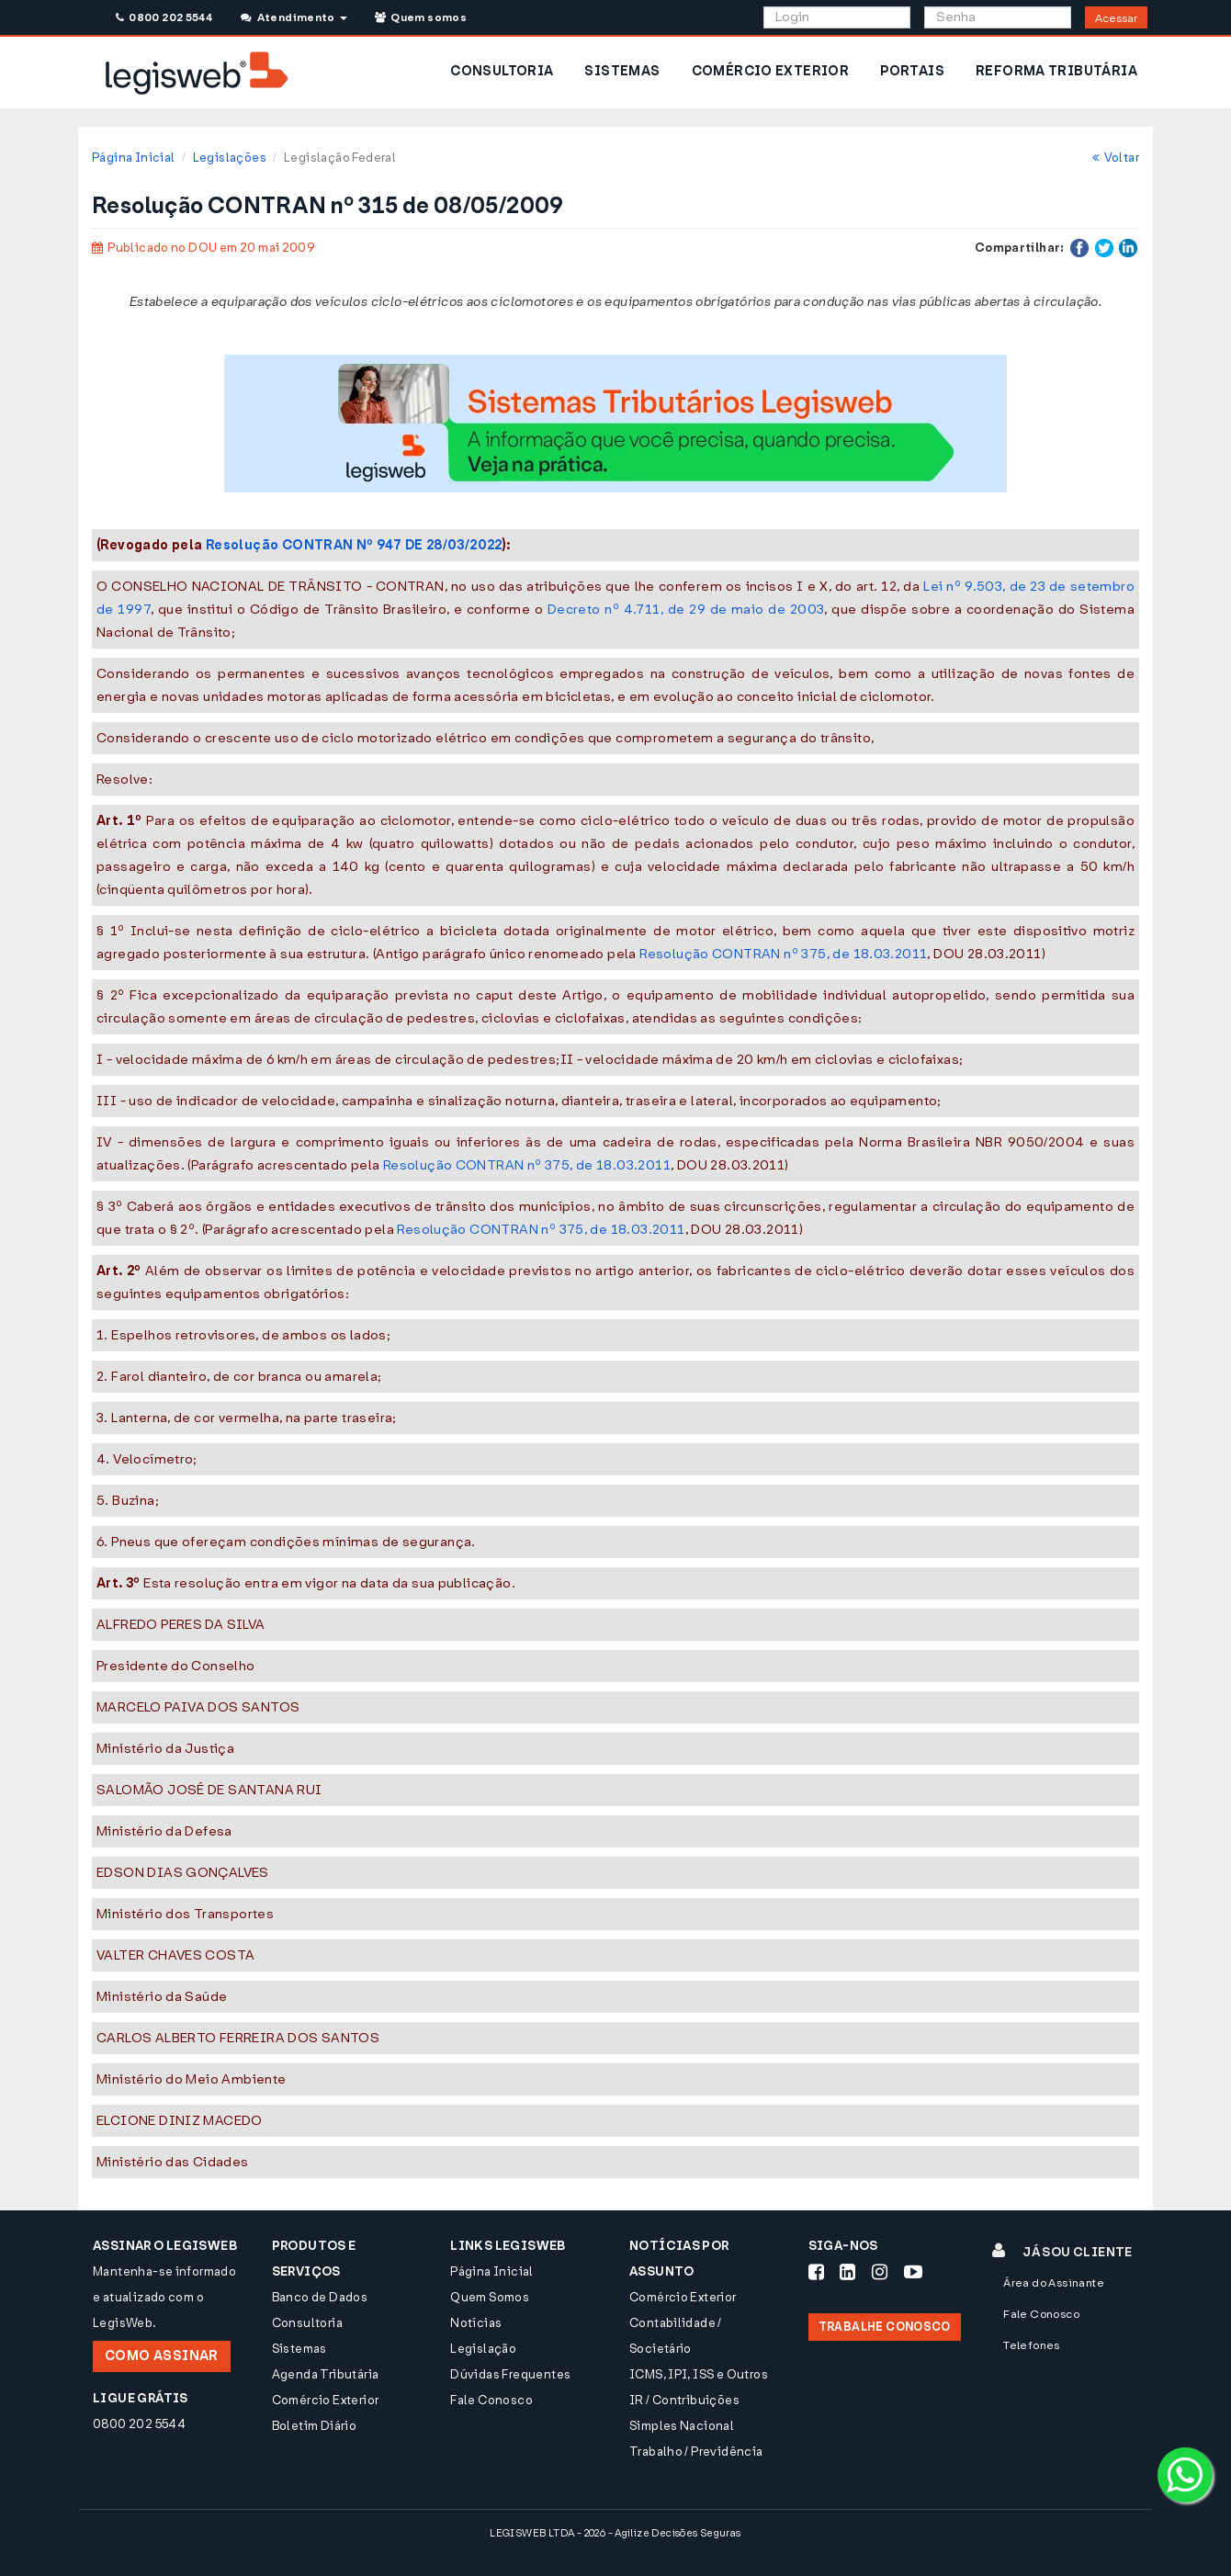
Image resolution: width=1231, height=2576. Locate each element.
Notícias (476, 2323)
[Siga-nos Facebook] (816, 2272)
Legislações (229, 157)
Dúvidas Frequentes (510, 2374)
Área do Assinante (1053, 2283)
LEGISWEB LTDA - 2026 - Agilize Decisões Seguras (615, 2533)
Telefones (1031, 2345)
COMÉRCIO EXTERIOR (771, 71)
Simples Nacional (681, 2426)
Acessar (1116, 18)
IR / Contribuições (684, 2400)
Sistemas (299, 2348)
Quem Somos (489, 2297)
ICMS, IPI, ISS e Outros (698, 2374)
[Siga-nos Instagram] (879, 2272)
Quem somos (421, 17)
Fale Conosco (491, 2400)
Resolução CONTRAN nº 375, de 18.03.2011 (783, 954)
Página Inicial (133, 157)
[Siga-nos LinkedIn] (847, 2272)
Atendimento (293, 17)
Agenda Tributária (325, 2374)
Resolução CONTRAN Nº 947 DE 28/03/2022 (354, 545)
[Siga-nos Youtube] (913, 2272)
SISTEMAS (622, 71)
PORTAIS (912, 71)
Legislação (483, 2348)
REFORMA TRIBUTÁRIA (1056, 71)
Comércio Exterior (325, 2400)
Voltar (1115, 157)
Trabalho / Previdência (696, 2451)
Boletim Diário (314, 2426)
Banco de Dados (319, 2297)
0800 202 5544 (164, 17)
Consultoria (307, 2323)
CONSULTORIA (501, 71)
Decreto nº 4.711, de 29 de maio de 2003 (686, 609)
